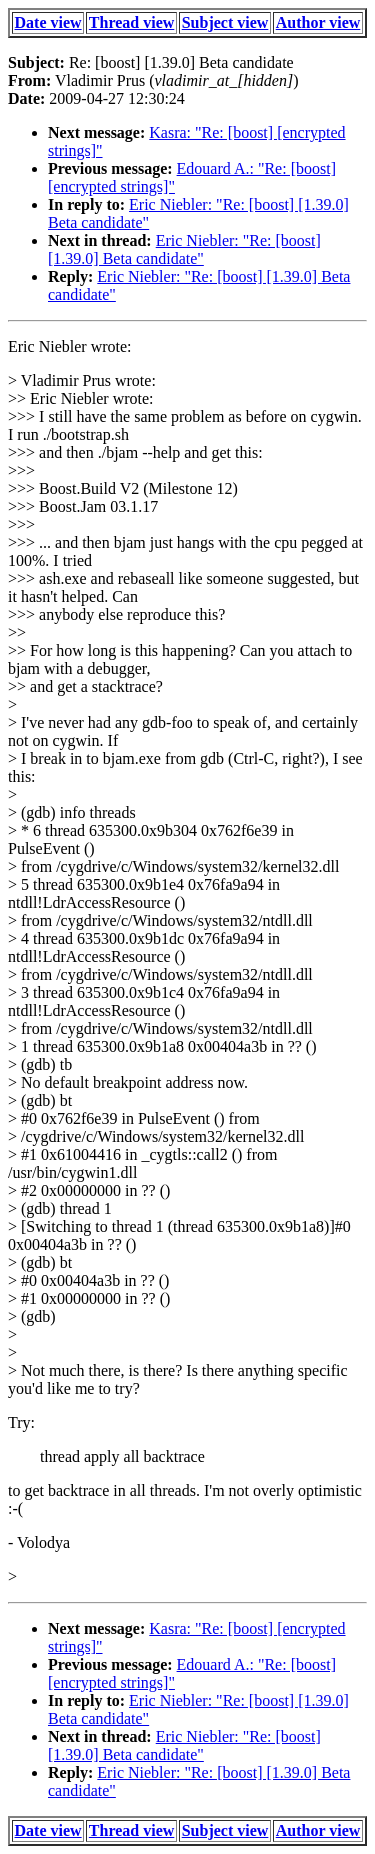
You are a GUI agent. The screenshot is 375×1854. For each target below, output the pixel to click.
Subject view (225, 22)
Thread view (131, 22)
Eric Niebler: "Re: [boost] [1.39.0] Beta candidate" (184, 249)
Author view (318, 22)
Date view (48, 22)
